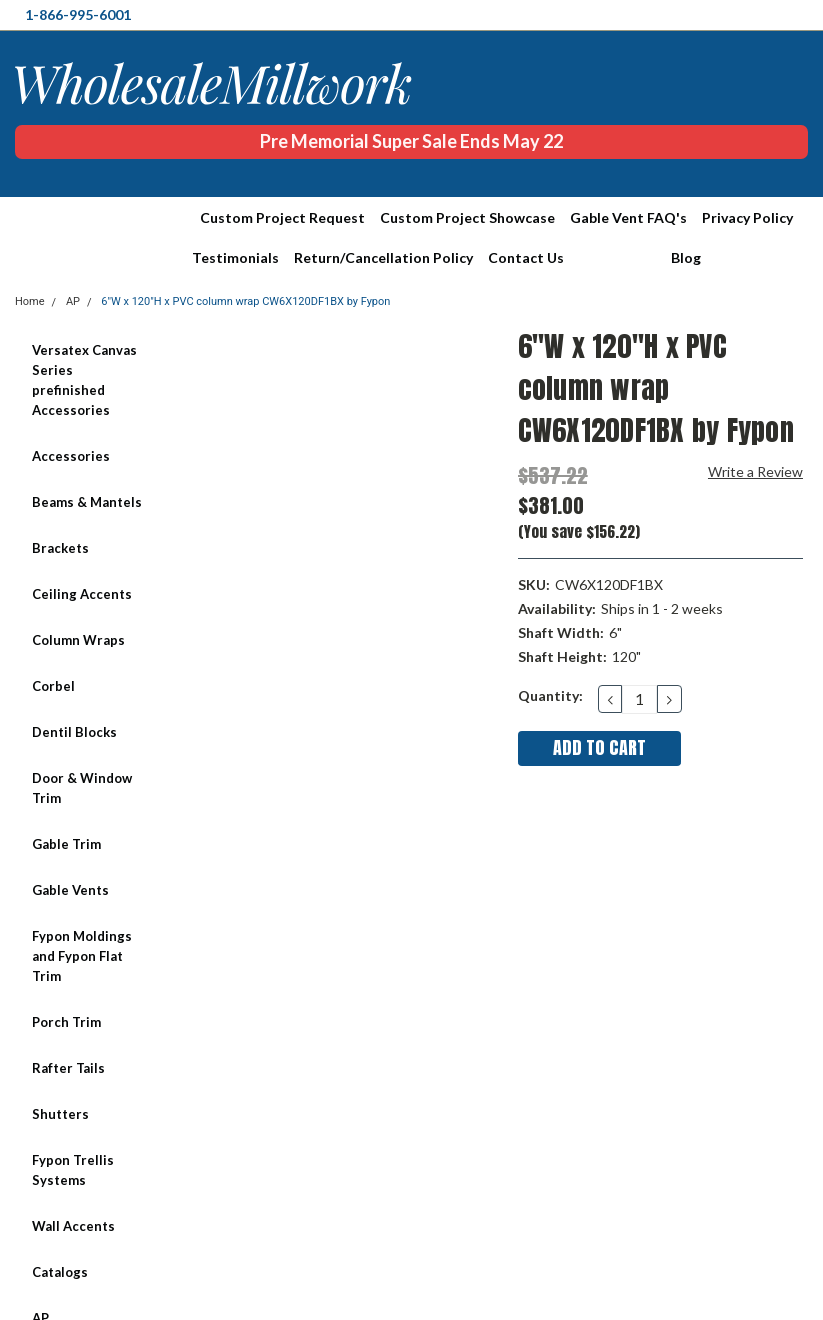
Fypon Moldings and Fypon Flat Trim (82, 956)
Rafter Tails (68, 1068)
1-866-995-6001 (78, 14)
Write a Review (755, 471)
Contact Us (526, 257)
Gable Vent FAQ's (628, 217)
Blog (686, 257)
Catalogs (60, 1272)
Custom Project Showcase (467, 217)
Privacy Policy (747, 217)
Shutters (60, 1114)
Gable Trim (66, 844)
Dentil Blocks (74, 732)
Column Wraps (78, 640)
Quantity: (550, 695)
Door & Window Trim (82, 788)
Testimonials (235, 257)
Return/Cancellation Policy (383, 257)
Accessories (71, 456)
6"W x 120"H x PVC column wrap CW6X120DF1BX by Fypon (245, 301)
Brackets (60, 548)
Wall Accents (73, 1226)
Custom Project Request (282, 217)
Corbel (53, 686)
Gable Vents (70, 890)
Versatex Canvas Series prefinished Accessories (84, 380)
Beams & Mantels (87, 502)
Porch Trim (66, 1022)
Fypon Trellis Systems (73, 1170)
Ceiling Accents (82, 594)
